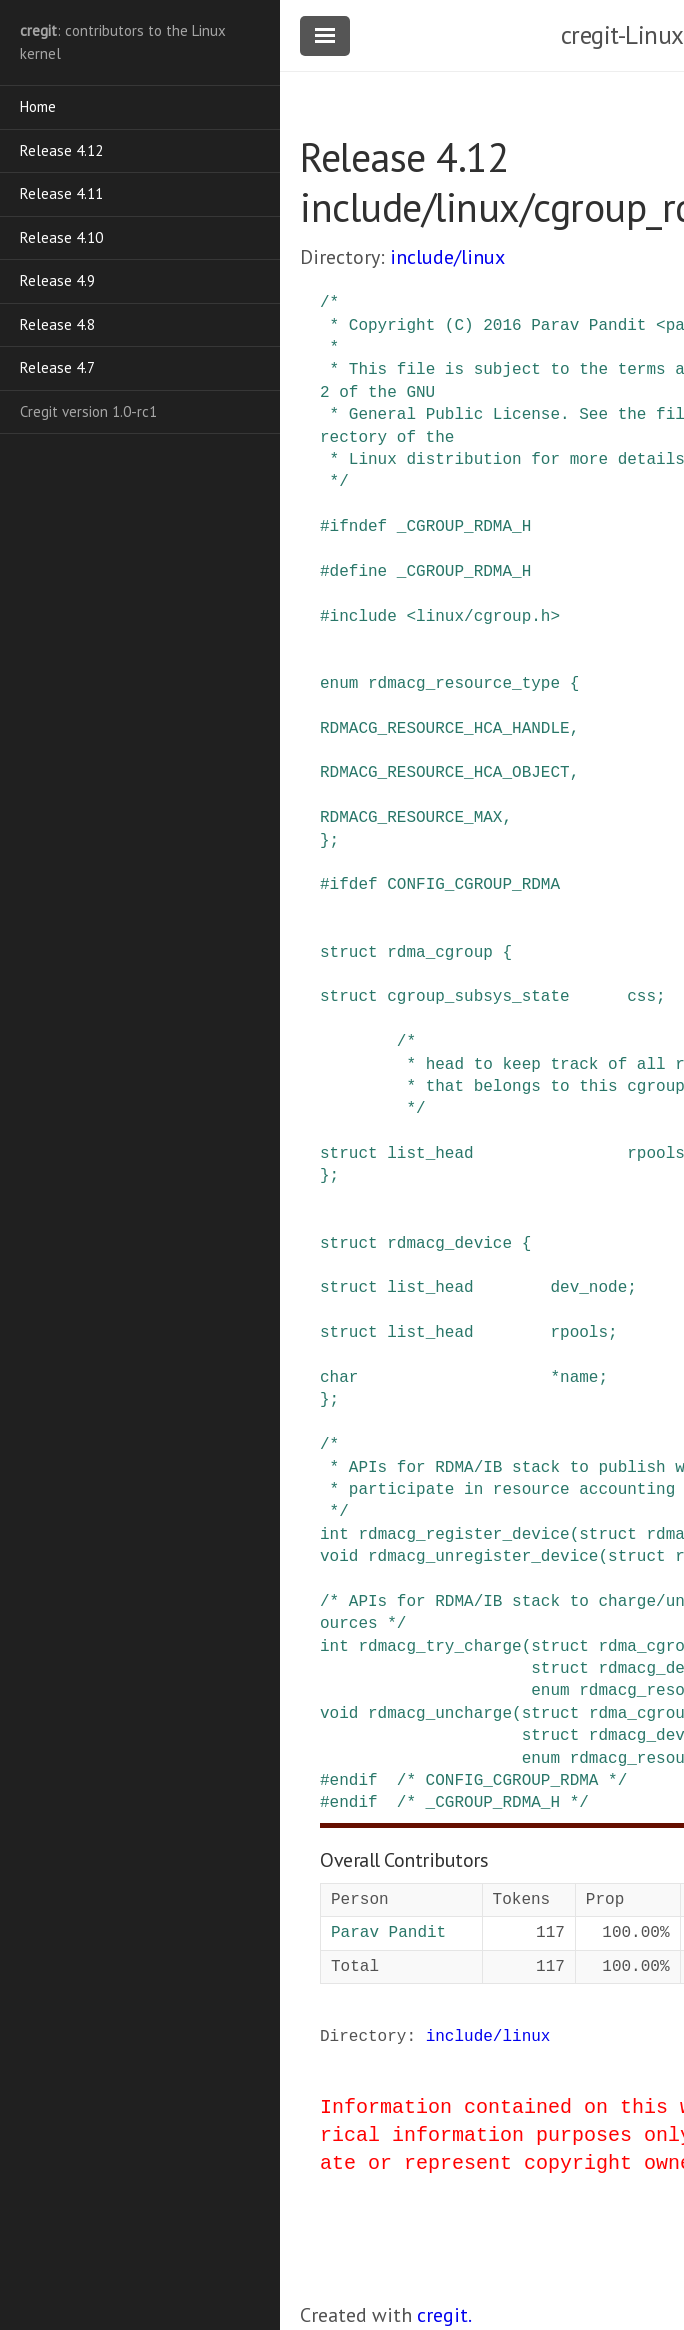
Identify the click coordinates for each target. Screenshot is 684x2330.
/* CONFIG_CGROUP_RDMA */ (512, 1781)
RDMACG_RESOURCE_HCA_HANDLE (445, 729)
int (334, 1535)
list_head (430, 1154)
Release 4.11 (61, 193)
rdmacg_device (449, 1244)
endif (354, 1781)
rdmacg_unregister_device (483, 1557)
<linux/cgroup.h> (483, 617)
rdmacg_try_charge (439, 1647)
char (339, 1378)
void (339, 1557)
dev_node (588, 1288)
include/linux (447, 257)
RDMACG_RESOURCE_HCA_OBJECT (445, 773)
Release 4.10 (61, 237)
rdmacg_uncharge (440, 1714)
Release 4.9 (57, 280)
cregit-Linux (622, 35)
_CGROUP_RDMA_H (464, 527)
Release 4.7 (57, 367)
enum (339, 684)
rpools (579, 1333)
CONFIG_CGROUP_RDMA (473, 885)
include (363, 617)
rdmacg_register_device (463, 1535)
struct (349, 953)
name (579, 1378)
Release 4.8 (57, 324)
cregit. (444, 2315)
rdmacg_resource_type (464, 684)
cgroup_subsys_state (478, 997)
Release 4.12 (61, 150)
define (359, 572)
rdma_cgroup (440, 953)
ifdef (354, 885)
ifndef (359, 527)
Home (38, 106)
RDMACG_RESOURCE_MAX (411, 818)
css (641, 997)
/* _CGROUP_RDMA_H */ (493, 1803)
